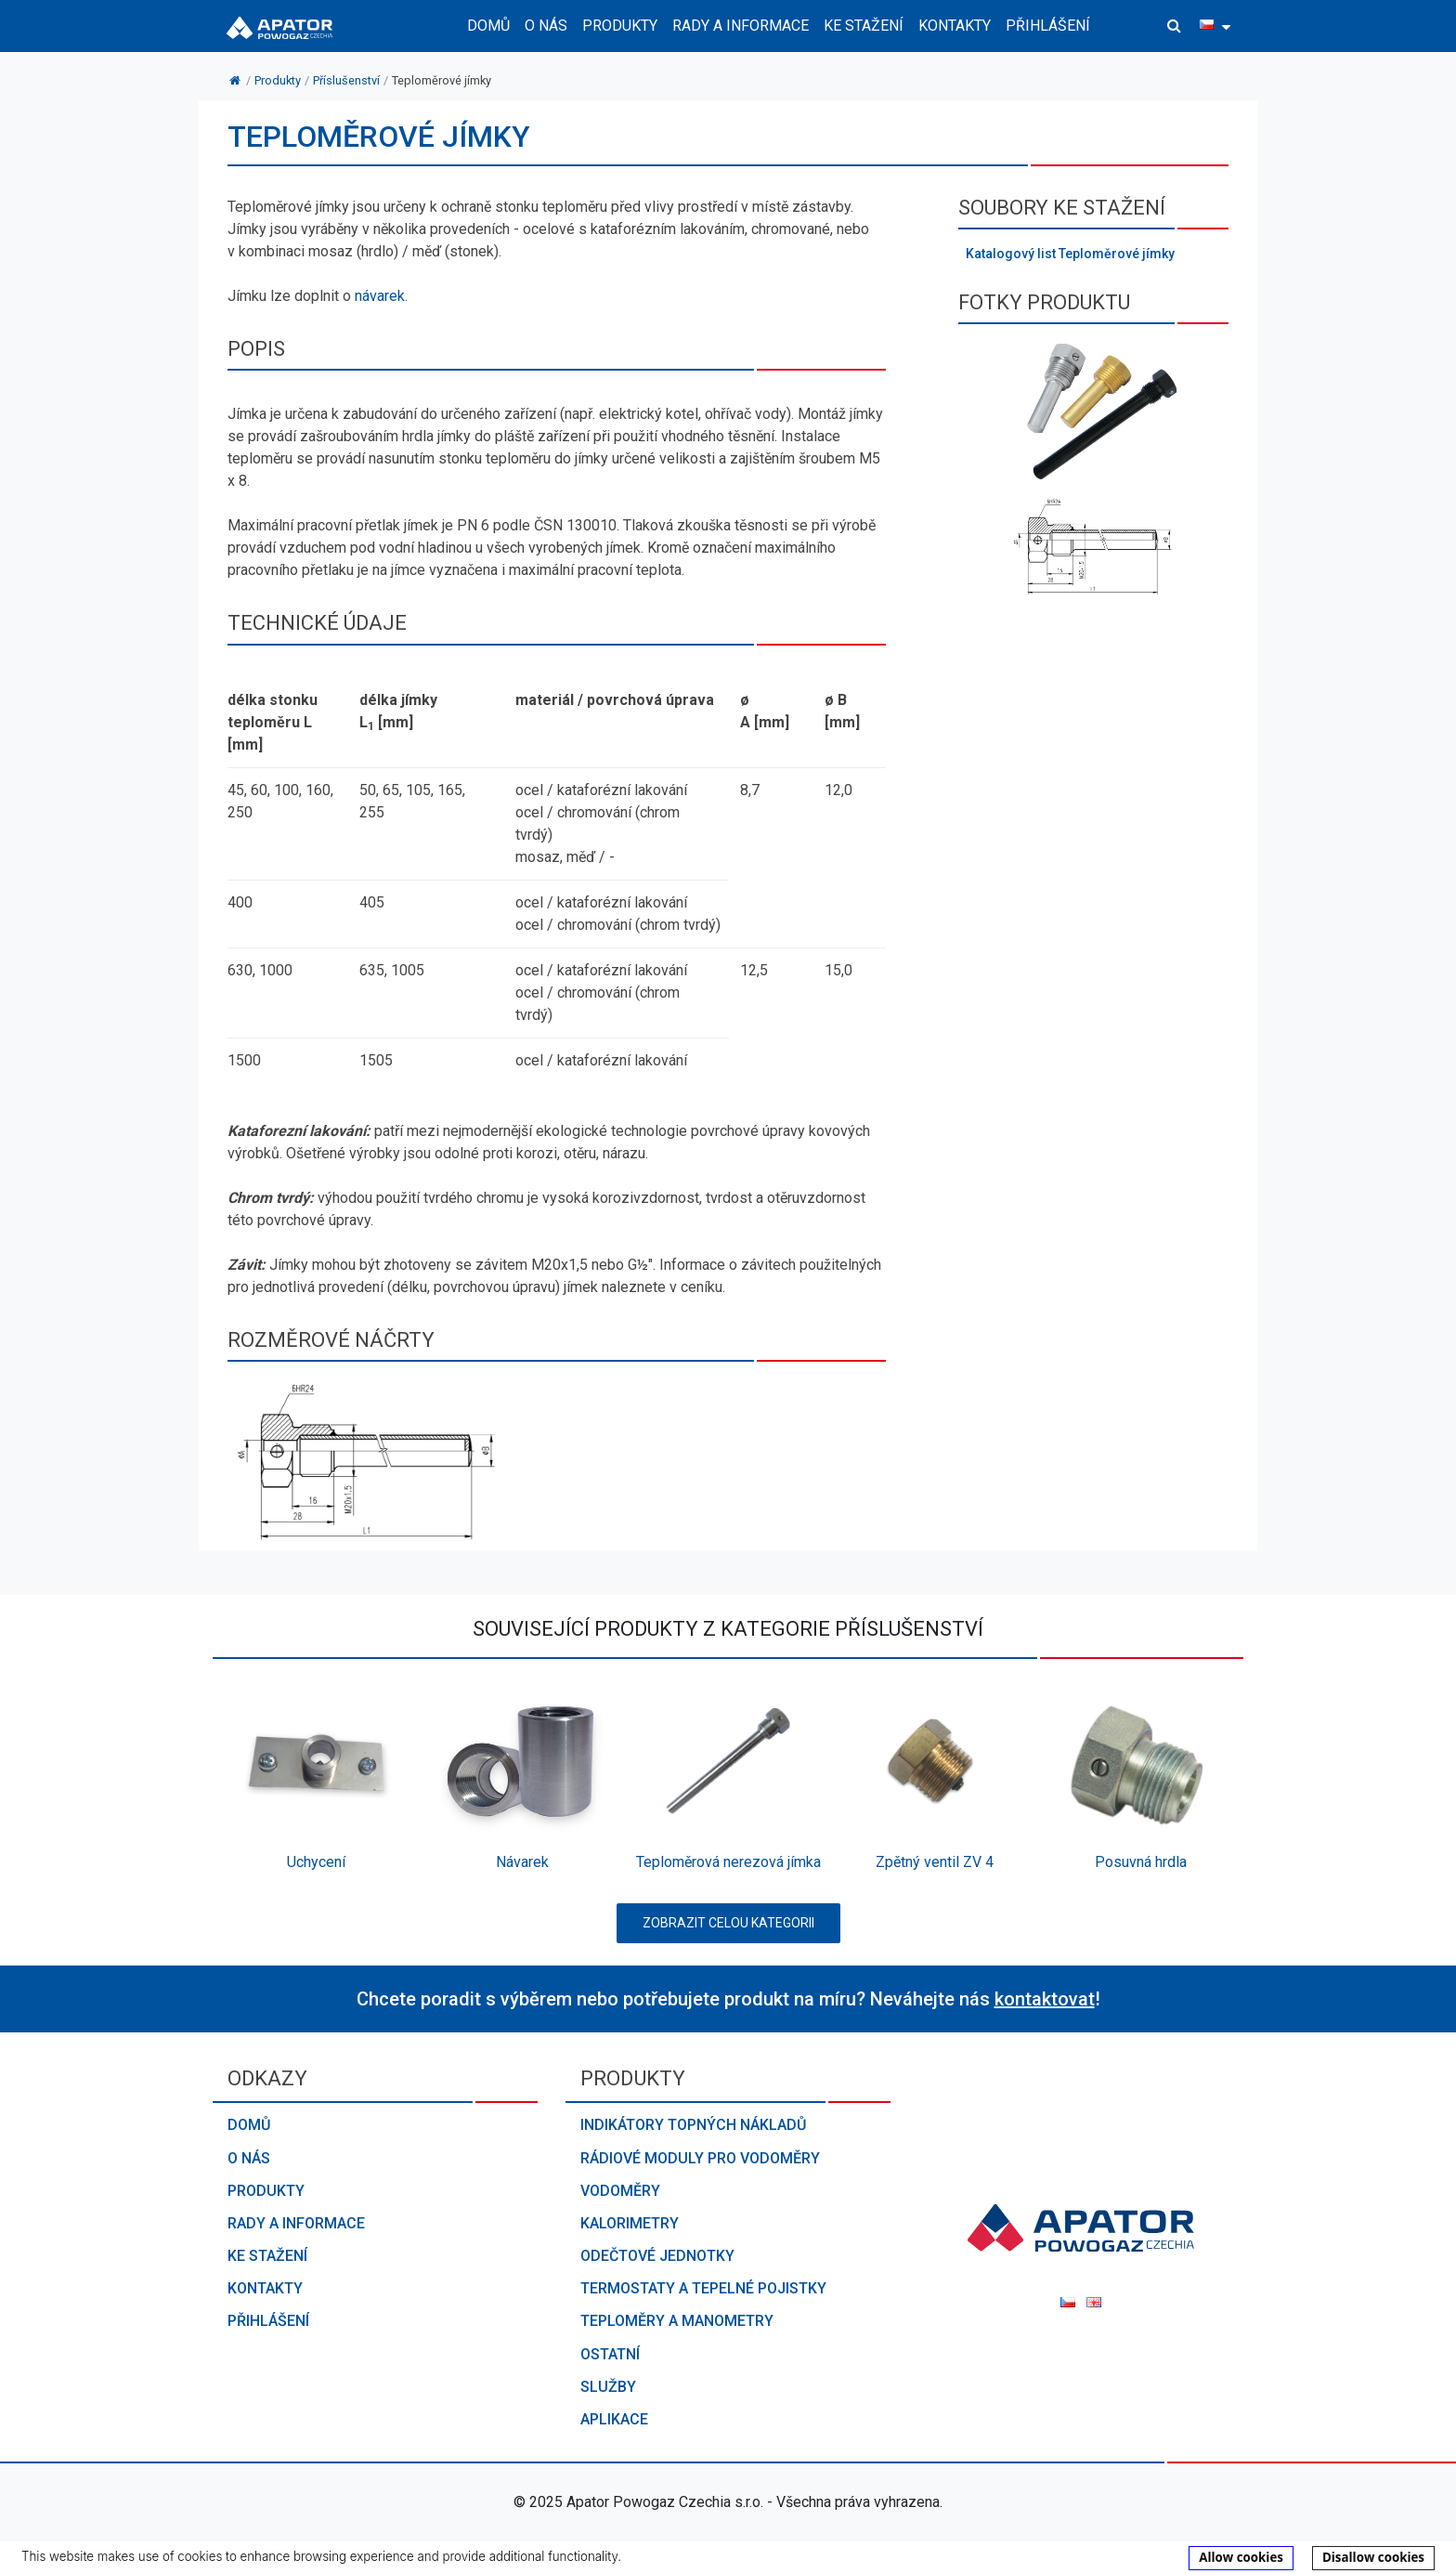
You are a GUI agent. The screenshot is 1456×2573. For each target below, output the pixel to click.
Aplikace (614, 2419)
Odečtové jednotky (657, 2256)
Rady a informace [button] (740, 25)
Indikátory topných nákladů (693, 2125)
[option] (316, 1781)
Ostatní (610, 2354)
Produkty (266, 2191)
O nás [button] (546, 25)
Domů (488, 25)
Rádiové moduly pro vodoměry (700, 2158)
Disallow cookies (1373, 2557)
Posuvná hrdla (1141, 1862)
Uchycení (316, 1862)
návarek (380, 296)
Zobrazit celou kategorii (728, 1922)
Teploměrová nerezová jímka (728, 1862)
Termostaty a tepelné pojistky (703, 2288)
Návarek (522, 1862)
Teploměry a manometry (677, 2321)
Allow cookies (1241, 2557)
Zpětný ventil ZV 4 (935, 1862)
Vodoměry (620, 2191)
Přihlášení (1048, 25)
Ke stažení (864, 25)
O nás (249, 2158)
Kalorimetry (629, 2223)
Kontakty (954, 25)
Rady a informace (296, 2223)
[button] (1174, 26)
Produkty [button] (619, 25)
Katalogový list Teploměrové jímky (1070, 253)
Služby (608, 2387)
